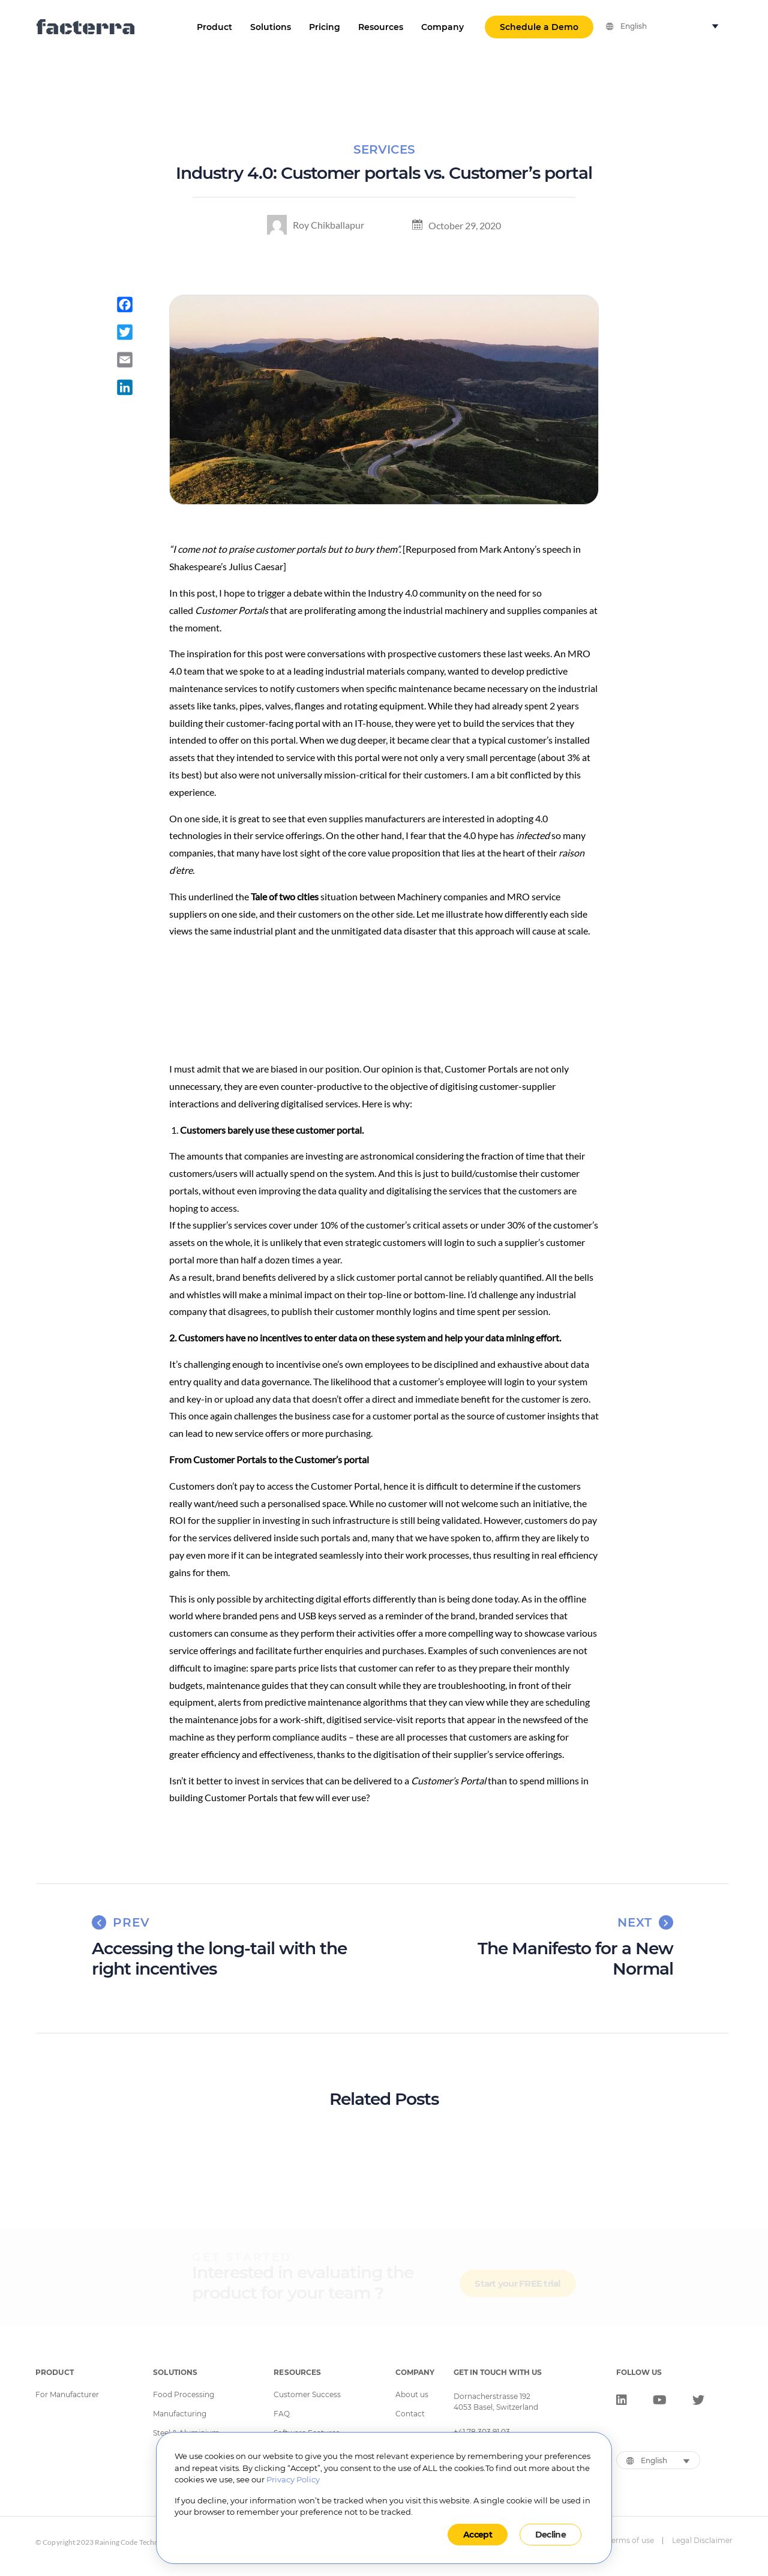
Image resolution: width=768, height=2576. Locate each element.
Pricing (324, 27)
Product (214, 27)
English (633, 26)
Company (442, 27)
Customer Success (307, 2394)
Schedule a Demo (539, 27)
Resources (380, 27)
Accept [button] (477, 2534)
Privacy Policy (293, 2479)
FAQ (282, 2414)
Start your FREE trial (517, 2287)
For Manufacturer (67, 2394)
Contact (410, 2414)
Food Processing (183, 2394)
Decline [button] (550, 2534)
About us (411, 2394)
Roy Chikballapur (315, 225)
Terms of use (631, 2540)
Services (384, 149)
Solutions (270, 27)
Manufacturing (179, 2414)
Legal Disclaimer (702, 2540)
